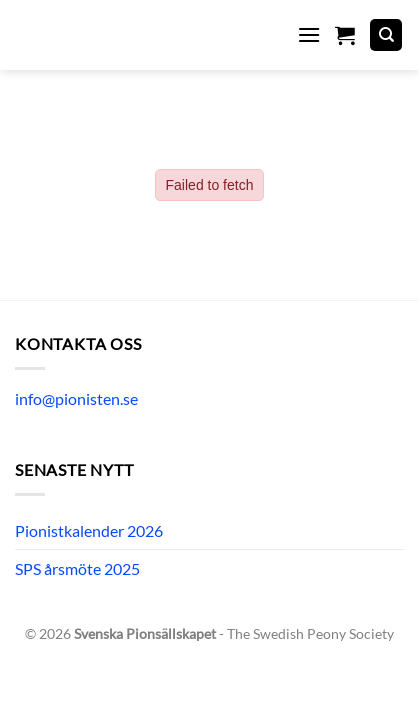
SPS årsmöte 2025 (77, 568)
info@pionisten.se (76, 398)
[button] (309, 34)
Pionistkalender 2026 (89, 530)
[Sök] (386, 35)
